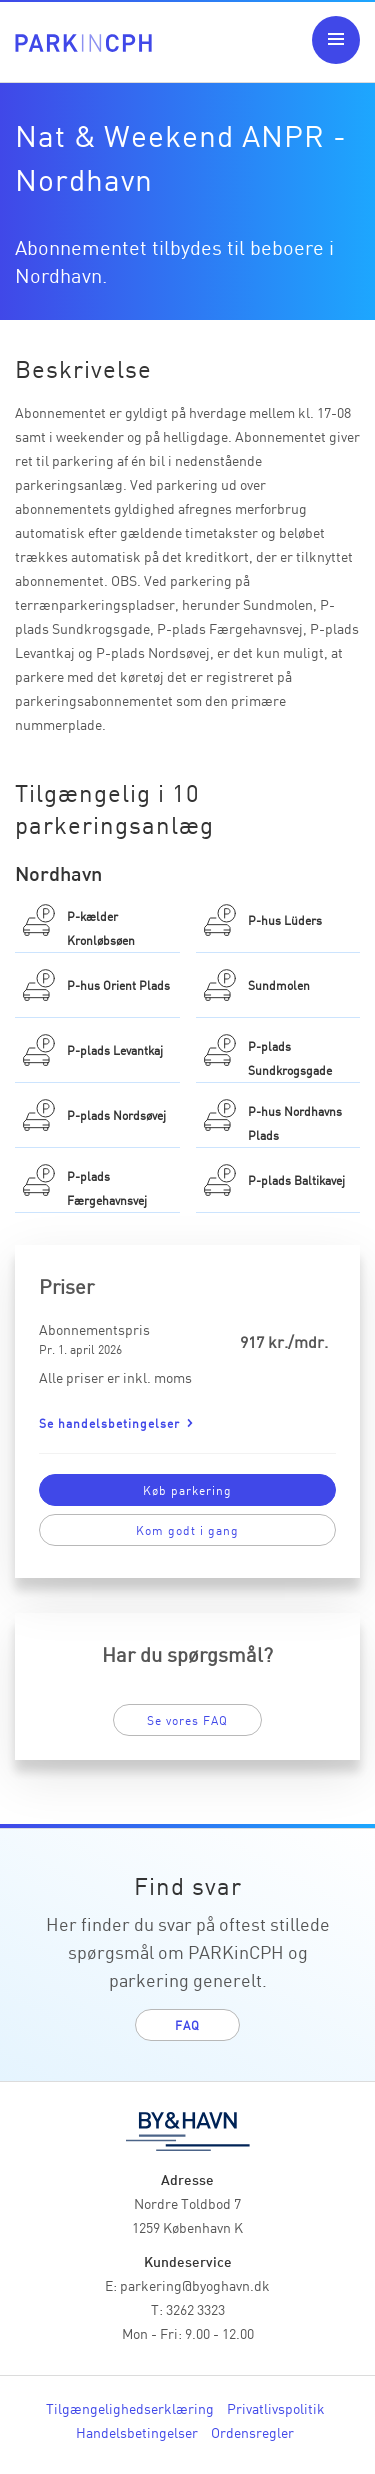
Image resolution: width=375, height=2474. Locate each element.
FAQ (187, 2024)
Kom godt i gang (187, 1529)
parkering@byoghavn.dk (195, 2285)
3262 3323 (195, 2309)
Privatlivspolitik (276, 2408)
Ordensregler (252, 2432)
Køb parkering (187, 1489)
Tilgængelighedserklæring (130, 2408)
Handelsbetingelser (137, 2432)
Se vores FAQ (187, 1719)
